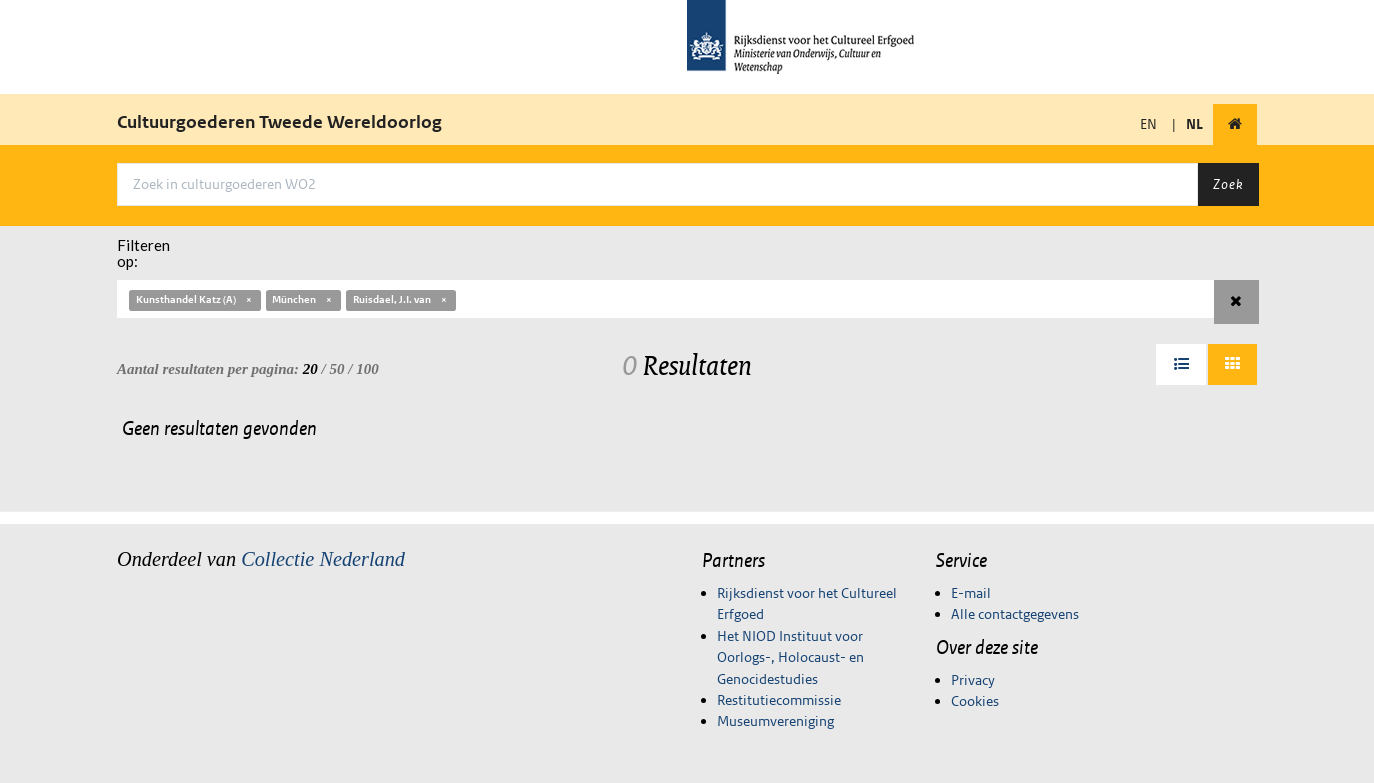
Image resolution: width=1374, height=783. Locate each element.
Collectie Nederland (323, 559)
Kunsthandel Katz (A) (195, 299)
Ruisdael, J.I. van (401, 299)
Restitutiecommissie (779, 700)
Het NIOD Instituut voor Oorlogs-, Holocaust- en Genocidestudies (790, 657)
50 (337, 369)
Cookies (975, 701)
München (303, 299)
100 (367, 369)
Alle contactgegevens (1015, 614)
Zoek (1228, 184)
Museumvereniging (775, 721)
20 (310, 369)
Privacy (973, 680)
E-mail (971, 593)
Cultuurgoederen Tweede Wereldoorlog (279, 122)
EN (1148, 124)
